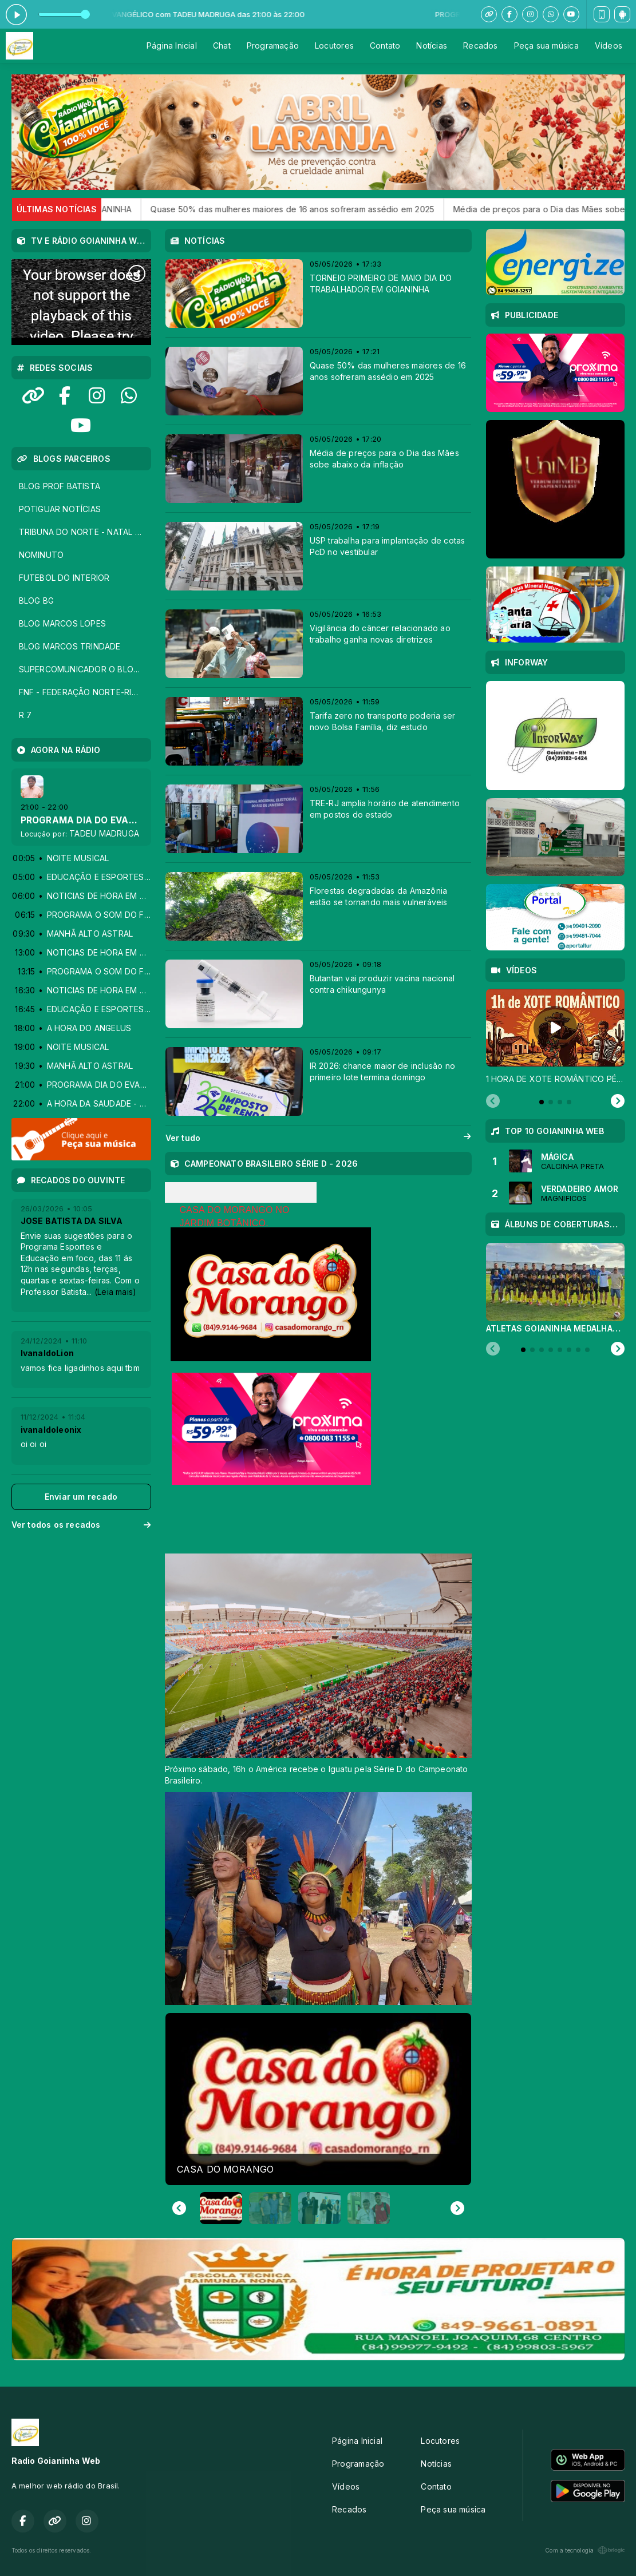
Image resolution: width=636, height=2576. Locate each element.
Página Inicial (172, 45)
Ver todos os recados (81, 1524)
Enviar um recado (81, 1496)
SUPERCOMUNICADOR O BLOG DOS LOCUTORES (85, 669)
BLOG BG (36, 600)
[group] (318, 2099)
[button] (221, 2208)
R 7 (25, 715)
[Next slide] (457, 2208)
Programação (273, 45)
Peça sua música (546, 45)
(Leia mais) (115, 1292)
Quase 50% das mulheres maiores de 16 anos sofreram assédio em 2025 (323, 209)
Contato (385, 45)
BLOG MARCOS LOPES (62, 623)
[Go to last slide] (179, 2208)
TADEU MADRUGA (104, 833)
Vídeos (608, 45)
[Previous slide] (493, 1101)
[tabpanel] (555, 1037)
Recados (480, 45)
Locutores (334, 45)
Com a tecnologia (585, 2550)
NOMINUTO (41, 555)
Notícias (431, 45)
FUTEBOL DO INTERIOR (64, 577)
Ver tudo (318, 1138)
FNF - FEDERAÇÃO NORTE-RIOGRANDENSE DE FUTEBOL (85, 692)
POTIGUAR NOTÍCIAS (60, 509)
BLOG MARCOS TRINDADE (70, 646)
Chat (222, 45)
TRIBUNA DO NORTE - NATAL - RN (85, 532)
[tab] (541, 1102)
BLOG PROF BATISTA (60, 486)
